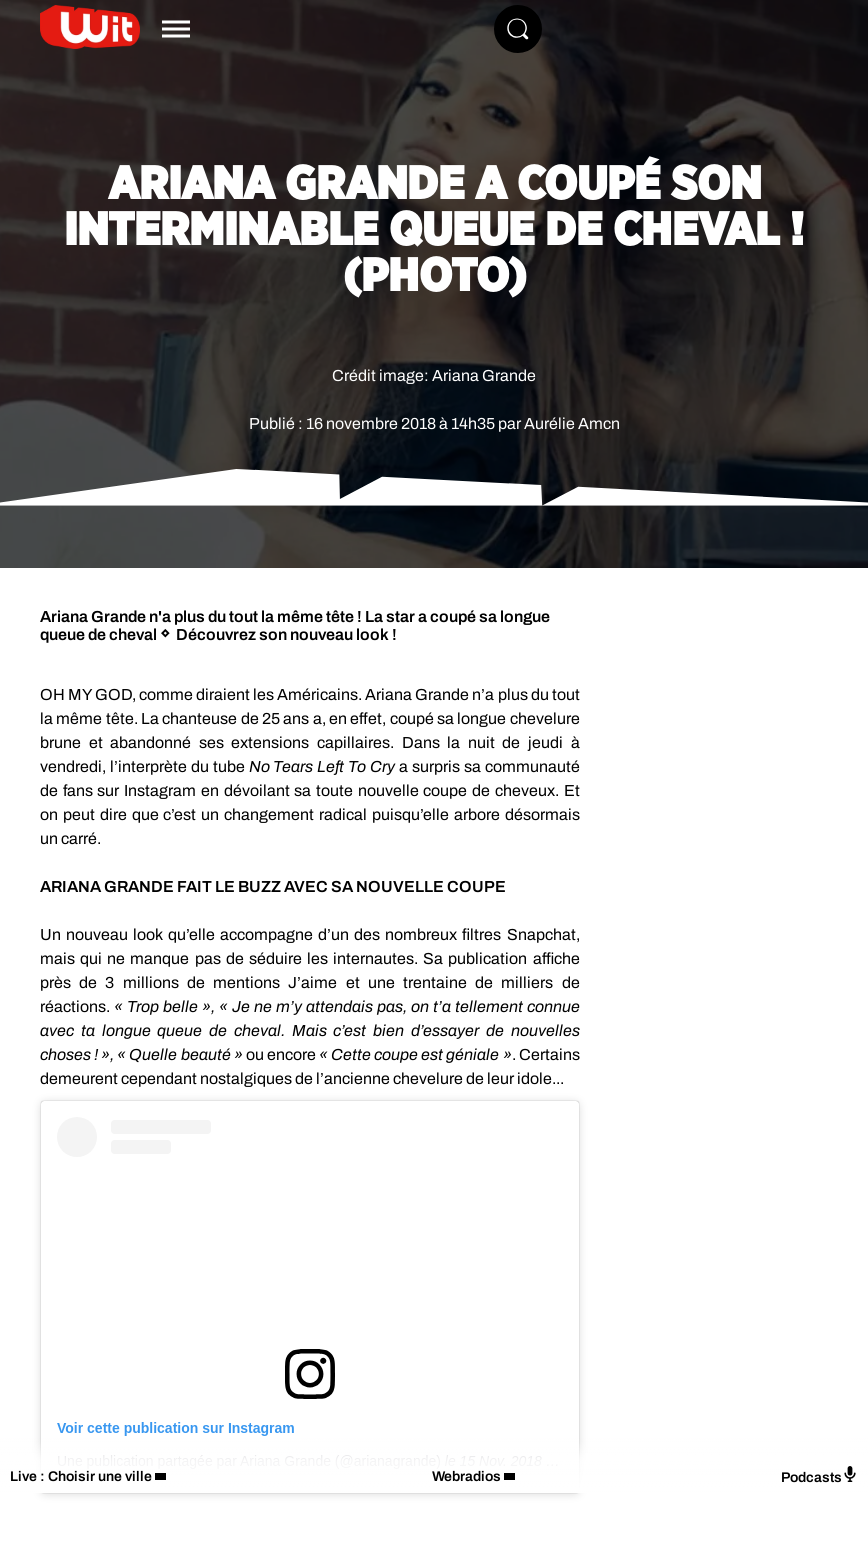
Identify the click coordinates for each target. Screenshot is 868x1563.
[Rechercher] (518, 29)
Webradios (466, 1476)
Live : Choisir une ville (81, 1476)
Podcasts (819, 1475)
